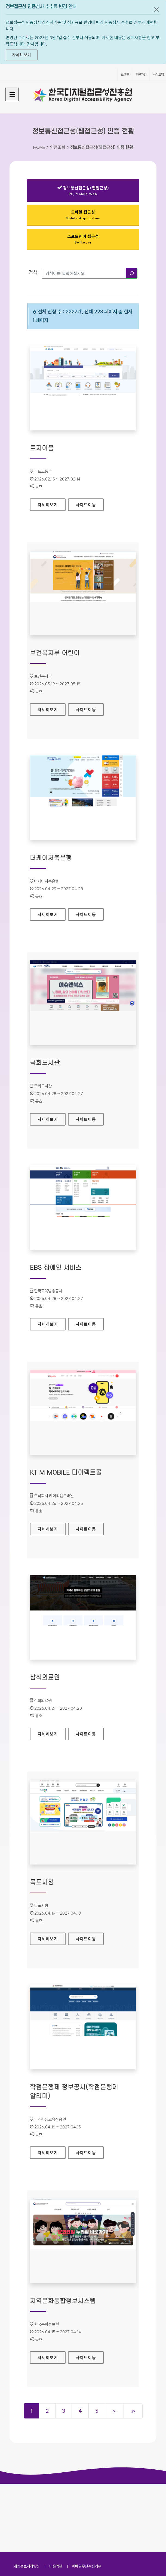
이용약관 (55, 2497)
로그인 (125, 74)
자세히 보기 (21, 55)
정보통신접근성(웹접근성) (83, 191)
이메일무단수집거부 (86, 2497)
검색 (33, 272)
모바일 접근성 (83, 214)
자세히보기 (48, 503)
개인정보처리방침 (27, 2497)
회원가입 (141, 74)
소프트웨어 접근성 (83, 239)
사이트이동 (86, 504)
